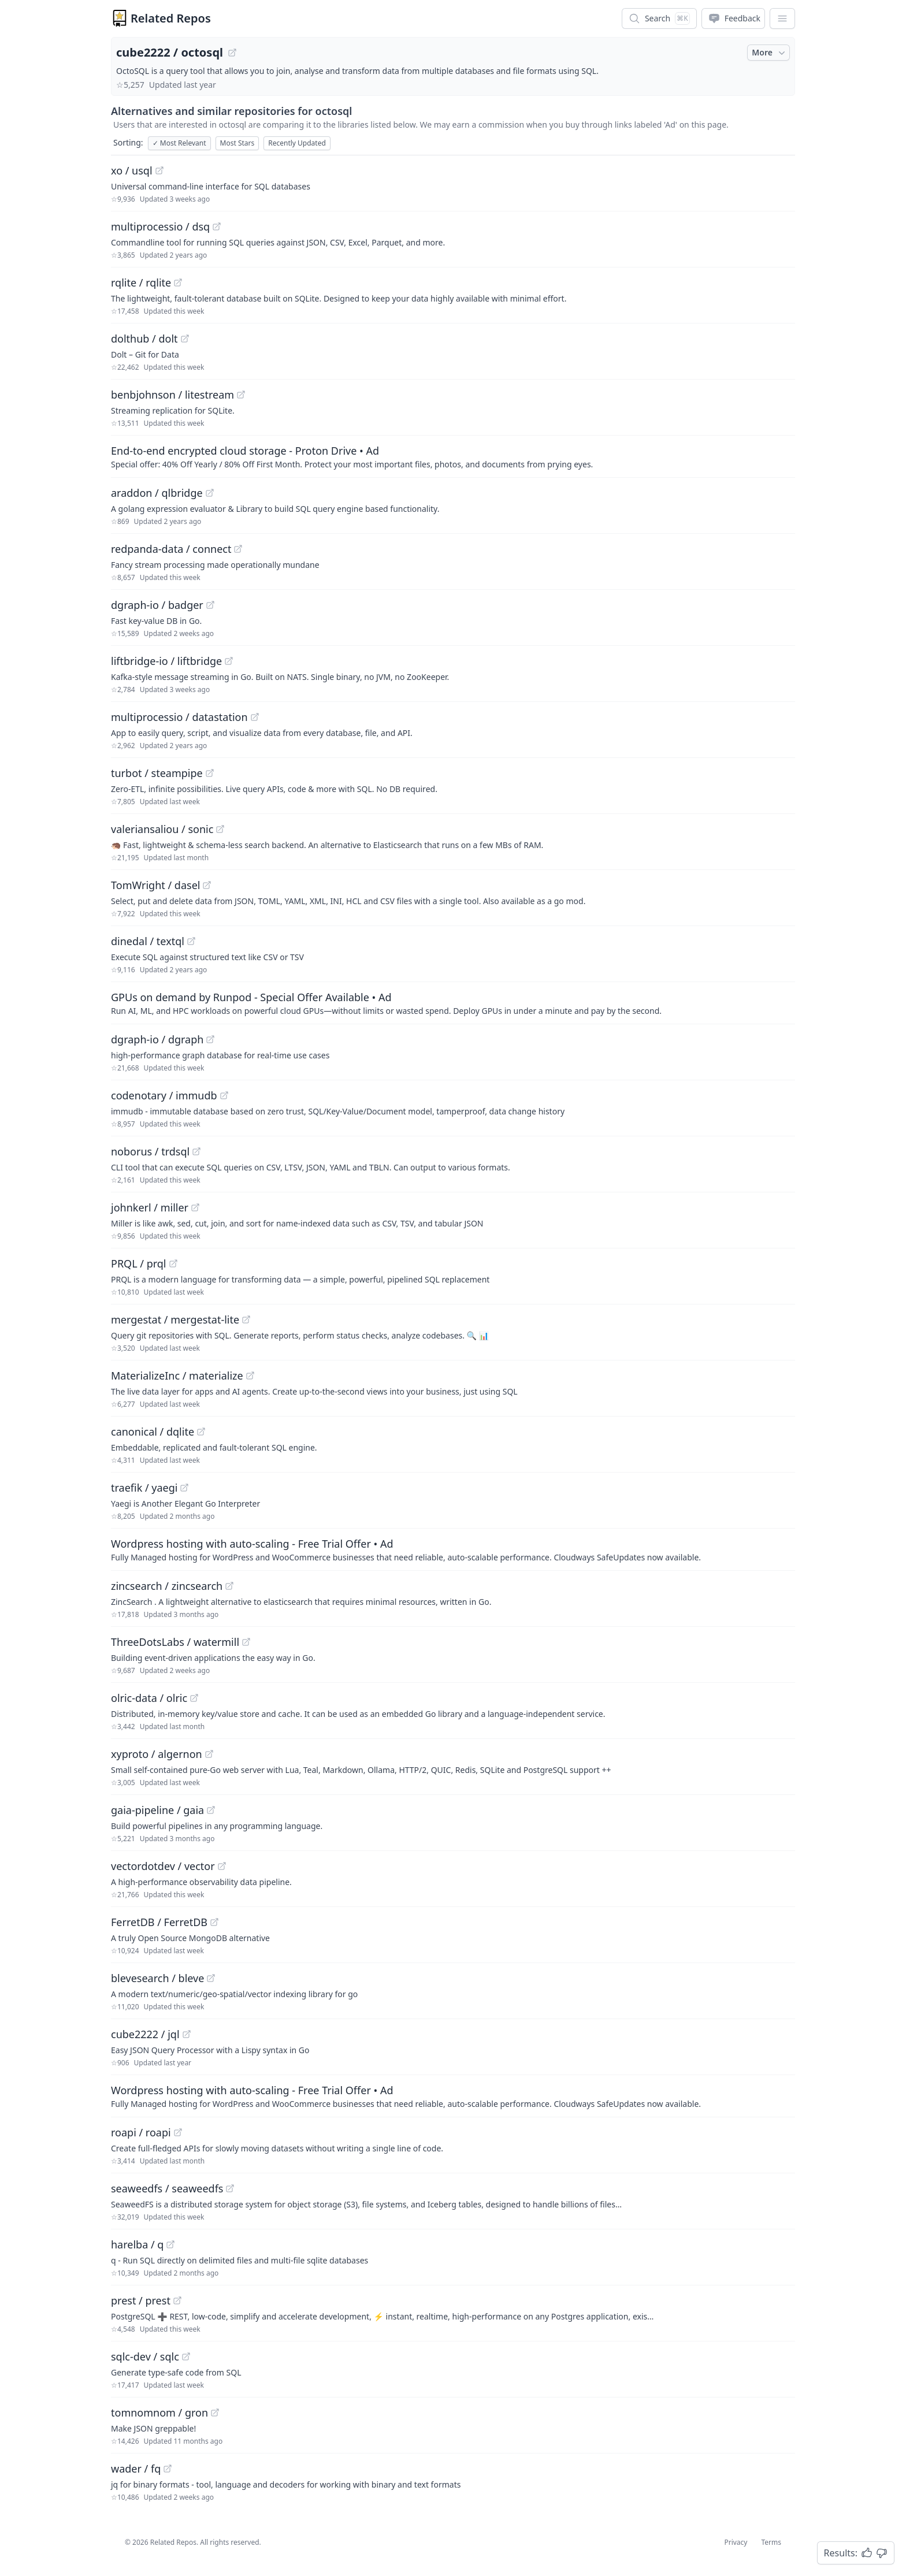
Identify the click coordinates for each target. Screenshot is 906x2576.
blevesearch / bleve (157, 1978)
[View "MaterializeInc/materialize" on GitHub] (250, 1375)
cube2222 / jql (145, 2034)
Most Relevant (179, 143)
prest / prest (140, 2300)
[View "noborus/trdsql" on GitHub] (196, 1151)
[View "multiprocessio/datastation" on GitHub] (254, 717)
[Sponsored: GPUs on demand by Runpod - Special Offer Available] (453, 1003)
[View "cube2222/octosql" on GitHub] (232, 52)
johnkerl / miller (149, 1207)
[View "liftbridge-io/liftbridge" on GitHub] (228, 661)
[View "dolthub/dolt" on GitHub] (185, 338)
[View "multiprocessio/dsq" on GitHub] (216, 226)
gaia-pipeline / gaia (157, 1810)
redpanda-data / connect (171, 549)
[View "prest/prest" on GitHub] (177, 2300)
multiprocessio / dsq (160, 226)
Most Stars (237, 143)
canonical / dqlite (152, 1431)
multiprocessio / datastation (179, 717)
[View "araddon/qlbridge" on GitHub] (209, 492)
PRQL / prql (138, 1263)
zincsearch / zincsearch (166, 1586)
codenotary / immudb (164, 1095)
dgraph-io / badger (157, 605)
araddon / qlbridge (157, 493)
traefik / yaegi (144, 1488)
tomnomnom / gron (159, 2412)
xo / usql (132, 170)
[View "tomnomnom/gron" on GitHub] (215, 2412)
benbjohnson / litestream (172, 395)
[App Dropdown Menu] (782, 18)
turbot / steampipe (157, 773)
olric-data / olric (149, 1698)
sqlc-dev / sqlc (145, 2356)
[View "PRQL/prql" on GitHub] (173, 1263)
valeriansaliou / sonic (162, 829)
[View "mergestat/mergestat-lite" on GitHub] (246, 1319)
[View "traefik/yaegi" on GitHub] (184, 1487)
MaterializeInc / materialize (177, 1375)
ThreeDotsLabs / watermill (175, 1642)
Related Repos (171, 18)
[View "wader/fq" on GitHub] (167, 2468)
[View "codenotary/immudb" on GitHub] (224, 1095)
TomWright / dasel (155, 885)
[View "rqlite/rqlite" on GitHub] (178, 282)
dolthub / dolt (144, 338)
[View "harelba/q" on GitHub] (170, 2244)
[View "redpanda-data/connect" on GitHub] (238, 548)
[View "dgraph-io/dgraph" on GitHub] (210, 1039)
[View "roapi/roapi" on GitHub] (178, 2132)
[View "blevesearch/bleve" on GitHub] (211, 1978)
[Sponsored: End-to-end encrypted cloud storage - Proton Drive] (453, 456)
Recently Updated (297, 143)
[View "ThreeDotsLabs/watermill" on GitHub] (246, 1641)
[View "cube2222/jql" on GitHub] (186, 2034)
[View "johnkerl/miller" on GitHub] (195, 1207)
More (770, 52)
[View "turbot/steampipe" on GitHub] (209, 773)
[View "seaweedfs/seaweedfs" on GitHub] (230, 2188)
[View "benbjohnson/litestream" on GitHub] (241, 394)
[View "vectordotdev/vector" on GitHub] (221, 1866)
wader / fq (136, 2468)
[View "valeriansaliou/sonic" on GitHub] (220, 829)
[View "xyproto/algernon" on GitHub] (209, 1754)
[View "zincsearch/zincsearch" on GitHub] (229, 1585)
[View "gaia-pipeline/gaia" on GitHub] (211, 1810)
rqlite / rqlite (141, 282)
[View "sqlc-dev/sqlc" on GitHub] (186, 2356)
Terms (771, 2542)
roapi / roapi (141, 2132)
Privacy (735, 2542)
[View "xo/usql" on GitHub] (159, 170)
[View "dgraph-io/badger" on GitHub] (210, 604)
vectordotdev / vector (163, 1866)
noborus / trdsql (150, 1151)
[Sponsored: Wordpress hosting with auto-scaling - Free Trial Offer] (453, 1549)
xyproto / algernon (156, 1754)
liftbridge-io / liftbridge (166, 661)
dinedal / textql (147, 941)
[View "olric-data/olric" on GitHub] (194, 1698)
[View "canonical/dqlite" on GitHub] (201, 1431)
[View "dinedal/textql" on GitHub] (191, 941)
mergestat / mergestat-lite (175, 1319)
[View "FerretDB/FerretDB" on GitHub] (214, 1922)
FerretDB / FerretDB (159, 1922)
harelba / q (137, 2244)
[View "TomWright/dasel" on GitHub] (206, 885)
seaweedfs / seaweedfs (167, 2188)
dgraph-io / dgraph (157, 1039)
